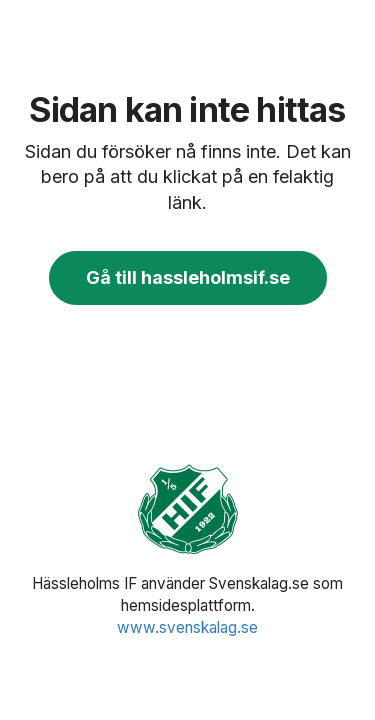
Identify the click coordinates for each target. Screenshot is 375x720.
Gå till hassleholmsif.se (188, 277)
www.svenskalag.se (187, 627)
